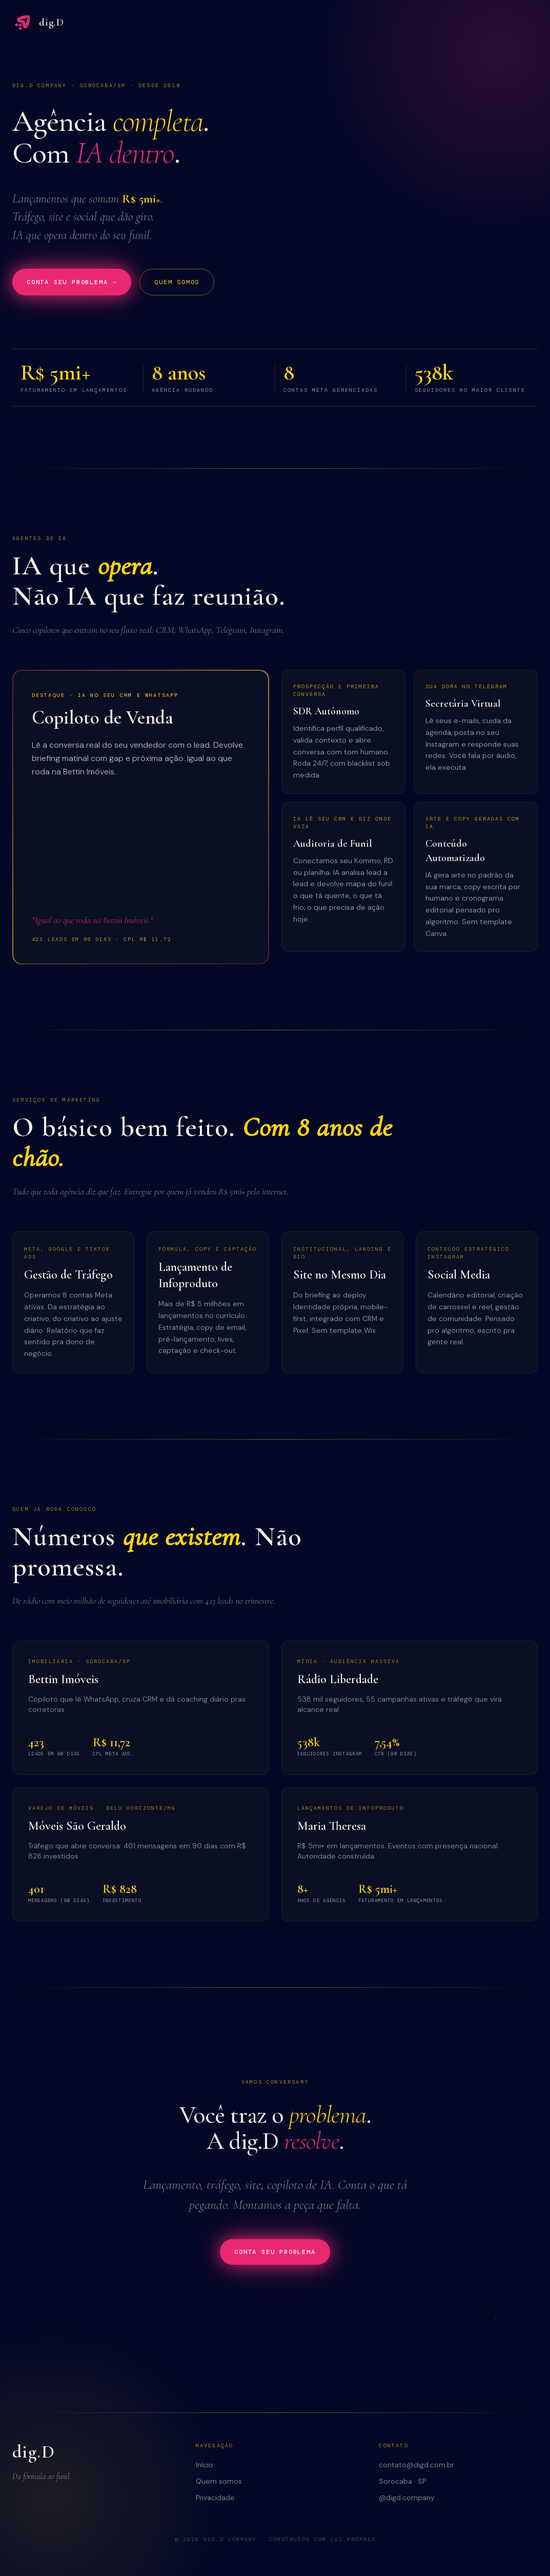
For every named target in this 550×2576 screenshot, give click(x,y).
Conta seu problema (274, 2252)
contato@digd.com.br (416, 2464)
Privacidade (215, 2497)
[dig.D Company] (38, 22)
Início (204, 2464)
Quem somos (176, 282)
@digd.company (407, 2497)
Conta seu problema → (72, 282)
